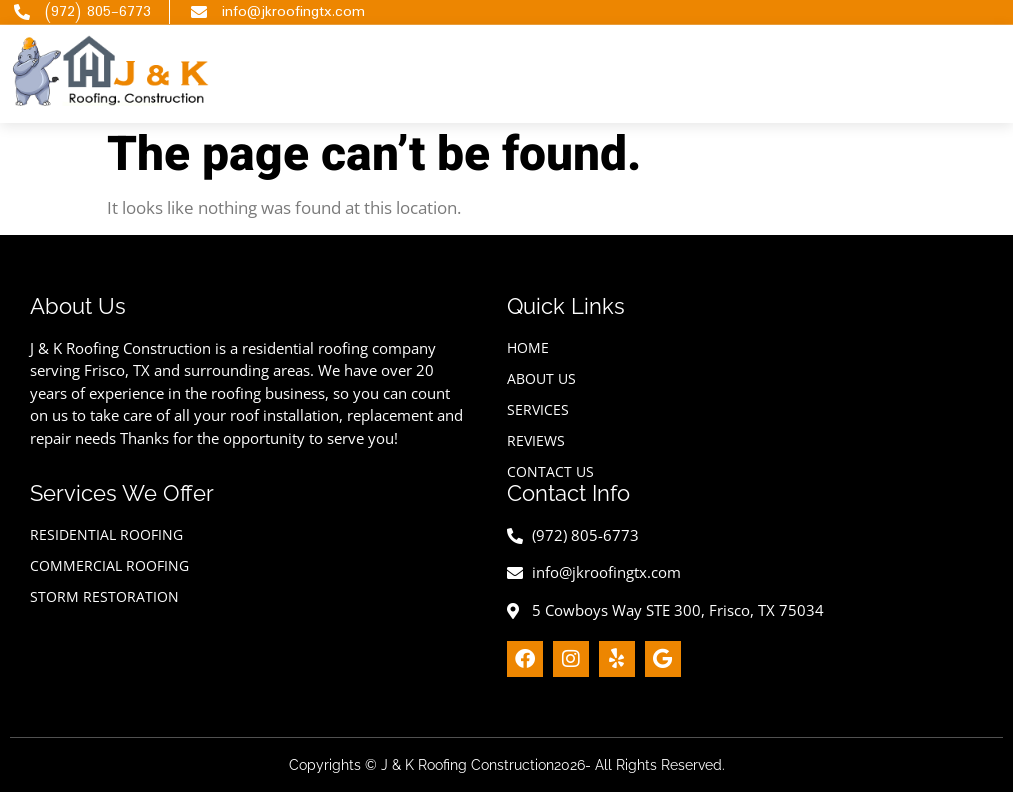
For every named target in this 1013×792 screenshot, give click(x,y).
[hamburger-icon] (781, 73)
